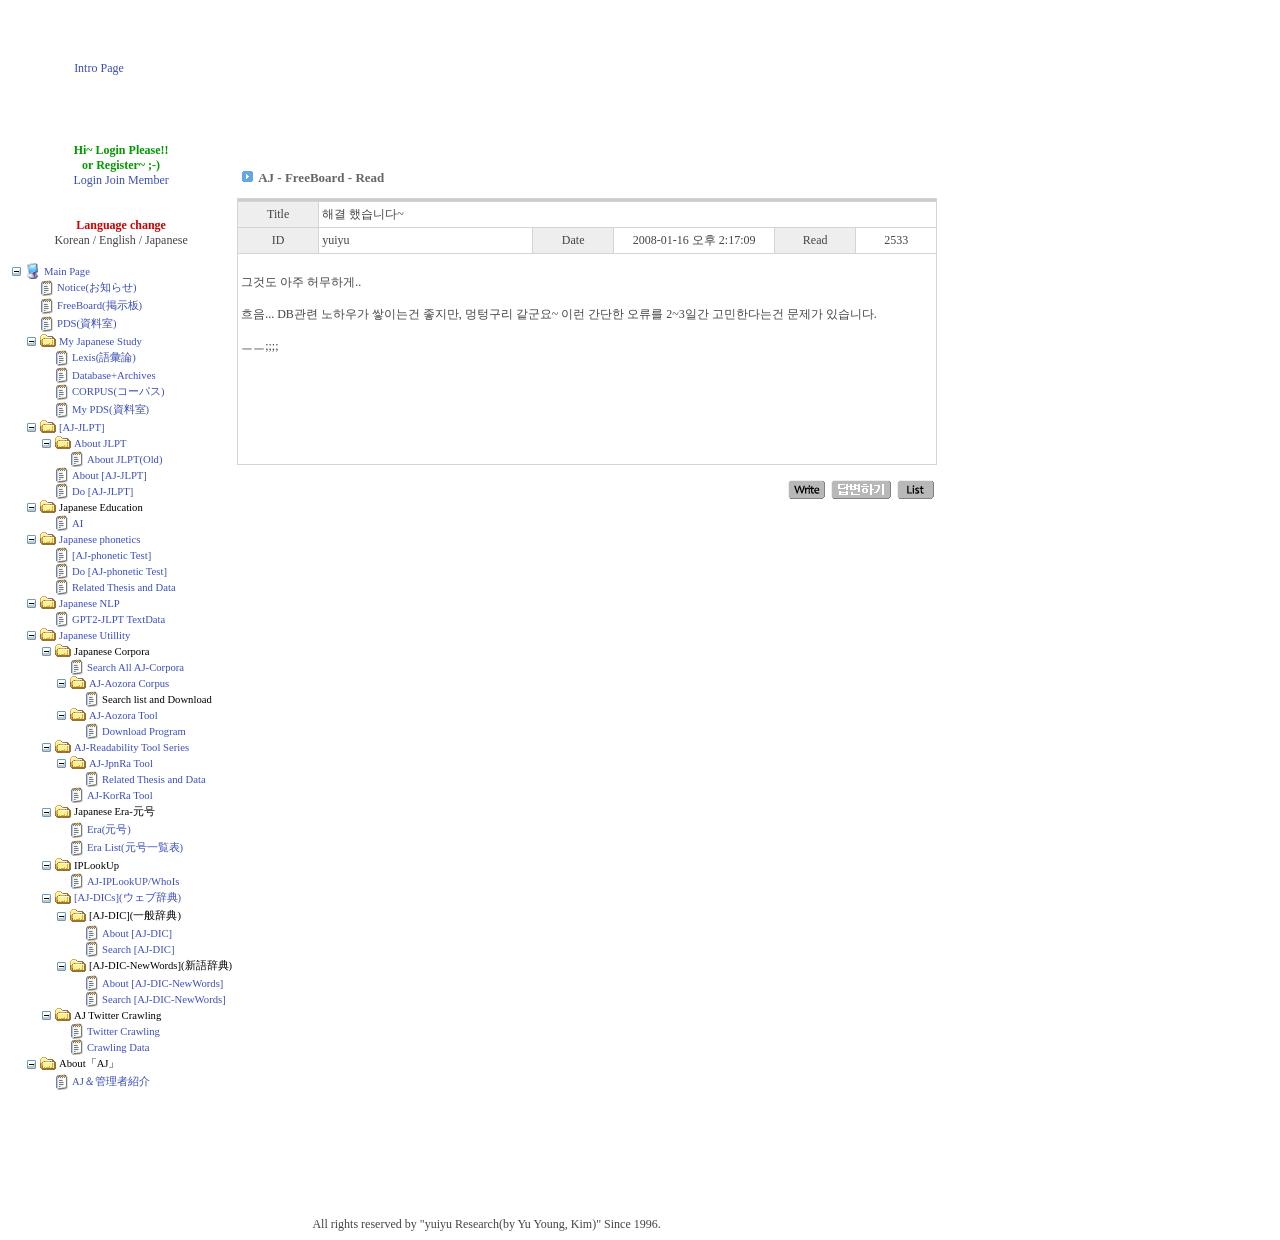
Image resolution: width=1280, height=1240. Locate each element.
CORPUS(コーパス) (118, 391)
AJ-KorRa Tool (120, 795)
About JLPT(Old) (124, 459)
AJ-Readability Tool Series (131, 747)
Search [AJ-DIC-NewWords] (164, 999)
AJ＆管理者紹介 (111, 1081)
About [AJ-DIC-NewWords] (162, 983)
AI (77, 523)
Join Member (137, 180)
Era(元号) (109, 829)
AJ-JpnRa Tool (121, 763)
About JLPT (100, 443)
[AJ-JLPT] (82, 427)
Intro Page (99, 68)
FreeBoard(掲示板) (99, 305)
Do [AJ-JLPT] (102, 491)
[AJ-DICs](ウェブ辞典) (127, 897)
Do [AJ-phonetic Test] (119, 571)
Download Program (144, 731)
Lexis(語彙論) (104, 357)
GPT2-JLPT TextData (118, 619)
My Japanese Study (100, 341)
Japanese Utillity (94, 635)
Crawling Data (118, 1047)
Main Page (67, 271)
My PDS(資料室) (110, 409)
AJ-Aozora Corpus (129, 683)
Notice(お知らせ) (97, 287)
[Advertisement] (579, 53)
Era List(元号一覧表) (135, 847)
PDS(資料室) (87, 323)
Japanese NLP (89, 603)
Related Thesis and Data (124, 587)
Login (87, 180)
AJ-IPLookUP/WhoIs (133, 881)
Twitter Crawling (123, 1031)
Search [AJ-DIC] (138, 949)
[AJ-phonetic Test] (111, 555)
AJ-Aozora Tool (123, 715)
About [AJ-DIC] (137, 933)
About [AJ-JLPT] (109, 475)
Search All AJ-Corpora (135, 667)
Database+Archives (114, 375)
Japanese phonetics (99, 539)
